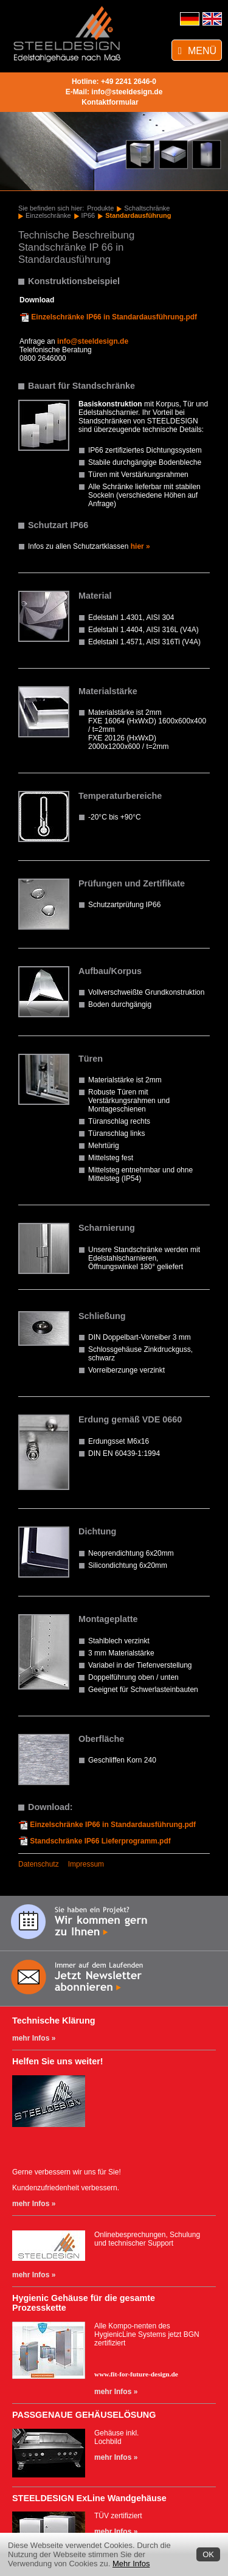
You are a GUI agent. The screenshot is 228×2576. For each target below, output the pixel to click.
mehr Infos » (33, 2038)
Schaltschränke (147, 208)
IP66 (88, 215)
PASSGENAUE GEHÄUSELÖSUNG (84, 2415)
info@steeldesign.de (126, 92)
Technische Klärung (53, 2020)
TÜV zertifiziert (118, 2516)
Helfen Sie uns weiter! (57, 2061)
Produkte (100, 208)
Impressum (86, 1864)
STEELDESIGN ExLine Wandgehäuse (89, 2498)
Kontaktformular (109, 102)
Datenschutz (38, 1864)
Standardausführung (138, 215)
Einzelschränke (48, 215)
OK (208, 2554)
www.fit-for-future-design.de (136, 2374)
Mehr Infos (131, 2563)
